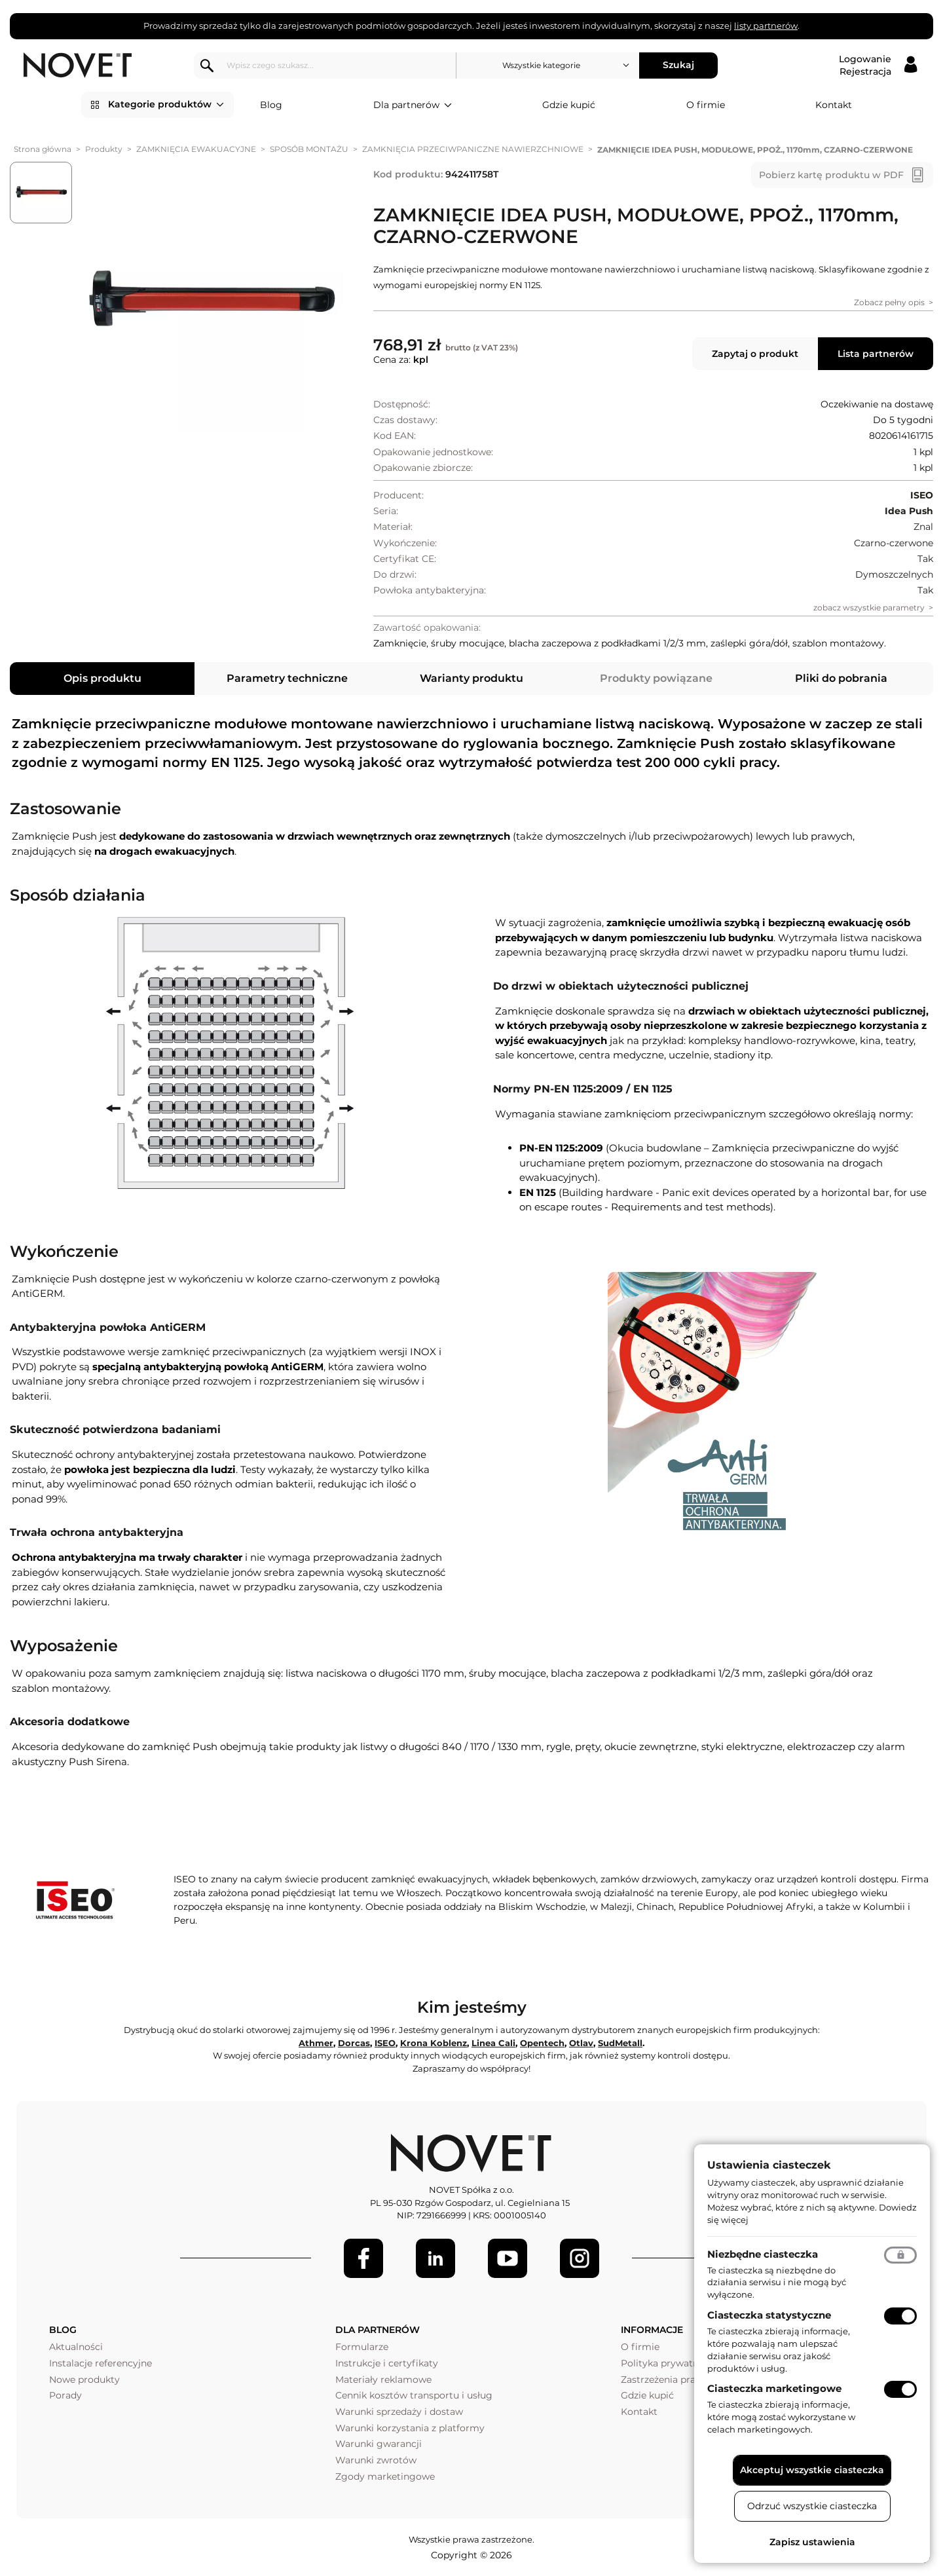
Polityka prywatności (669, 2363)
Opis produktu (102, 678)
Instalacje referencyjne (100, 2363)
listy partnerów (766, 25)
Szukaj (678, 65)
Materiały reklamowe (383, 2379)
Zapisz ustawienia (812, 2542)
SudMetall (620, 2043)
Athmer (316, 2043)
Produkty (103, 149)
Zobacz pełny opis (889, 302)
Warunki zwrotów (375, 2460)
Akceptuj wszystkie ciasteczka (812, 2470)
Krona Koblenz (433, 2043)
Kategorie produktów (166, 104)
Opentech (542, 2043)
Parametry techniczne (287, 678)
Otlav (581, 2043)
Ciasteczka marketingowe (774, 2388)
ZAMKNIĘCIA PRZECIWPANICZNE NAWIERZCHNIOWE (472, 149)
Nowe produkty (84, 2379)
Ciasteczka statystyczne (769, 2315)
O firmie (705, 105)
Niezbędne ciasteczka (762, 2254)
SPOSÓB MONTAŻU (309, 149)
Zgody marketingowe (385, 2476)
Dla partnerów (412, 105)
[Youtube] (507, 2258)
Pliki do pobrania (841, 678)
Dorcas (354, 2043)
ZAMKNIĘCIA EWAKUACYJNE (196, 149)
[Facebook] (363, 2258)
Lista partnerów (876, 354)
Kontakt (833, 105)
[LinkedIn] (435, 2258)
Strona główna (42, 149)
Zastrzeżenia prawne (667, 2379)
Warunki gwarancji (378, 2444)
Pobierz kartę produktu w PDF (831, 175)
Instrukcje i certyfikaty (386, 2363)
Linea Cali (493, 2043)
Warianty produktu (471, 678)
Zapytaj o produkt (755, 354)
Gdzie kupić (568, 105)
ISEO (385, 2043)
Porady (65, 2395)
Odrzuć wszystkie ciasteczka (812, 2506)
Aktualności (76, 2347)
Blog (271, 105)
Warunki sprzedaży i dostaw (399, 2411)
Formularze (361, 2347)
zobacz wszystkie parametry (869, 607)
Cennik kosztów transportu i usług (413, 2395)
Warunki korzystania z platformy (410, 2428)
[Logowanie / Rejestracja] (877, 65)
